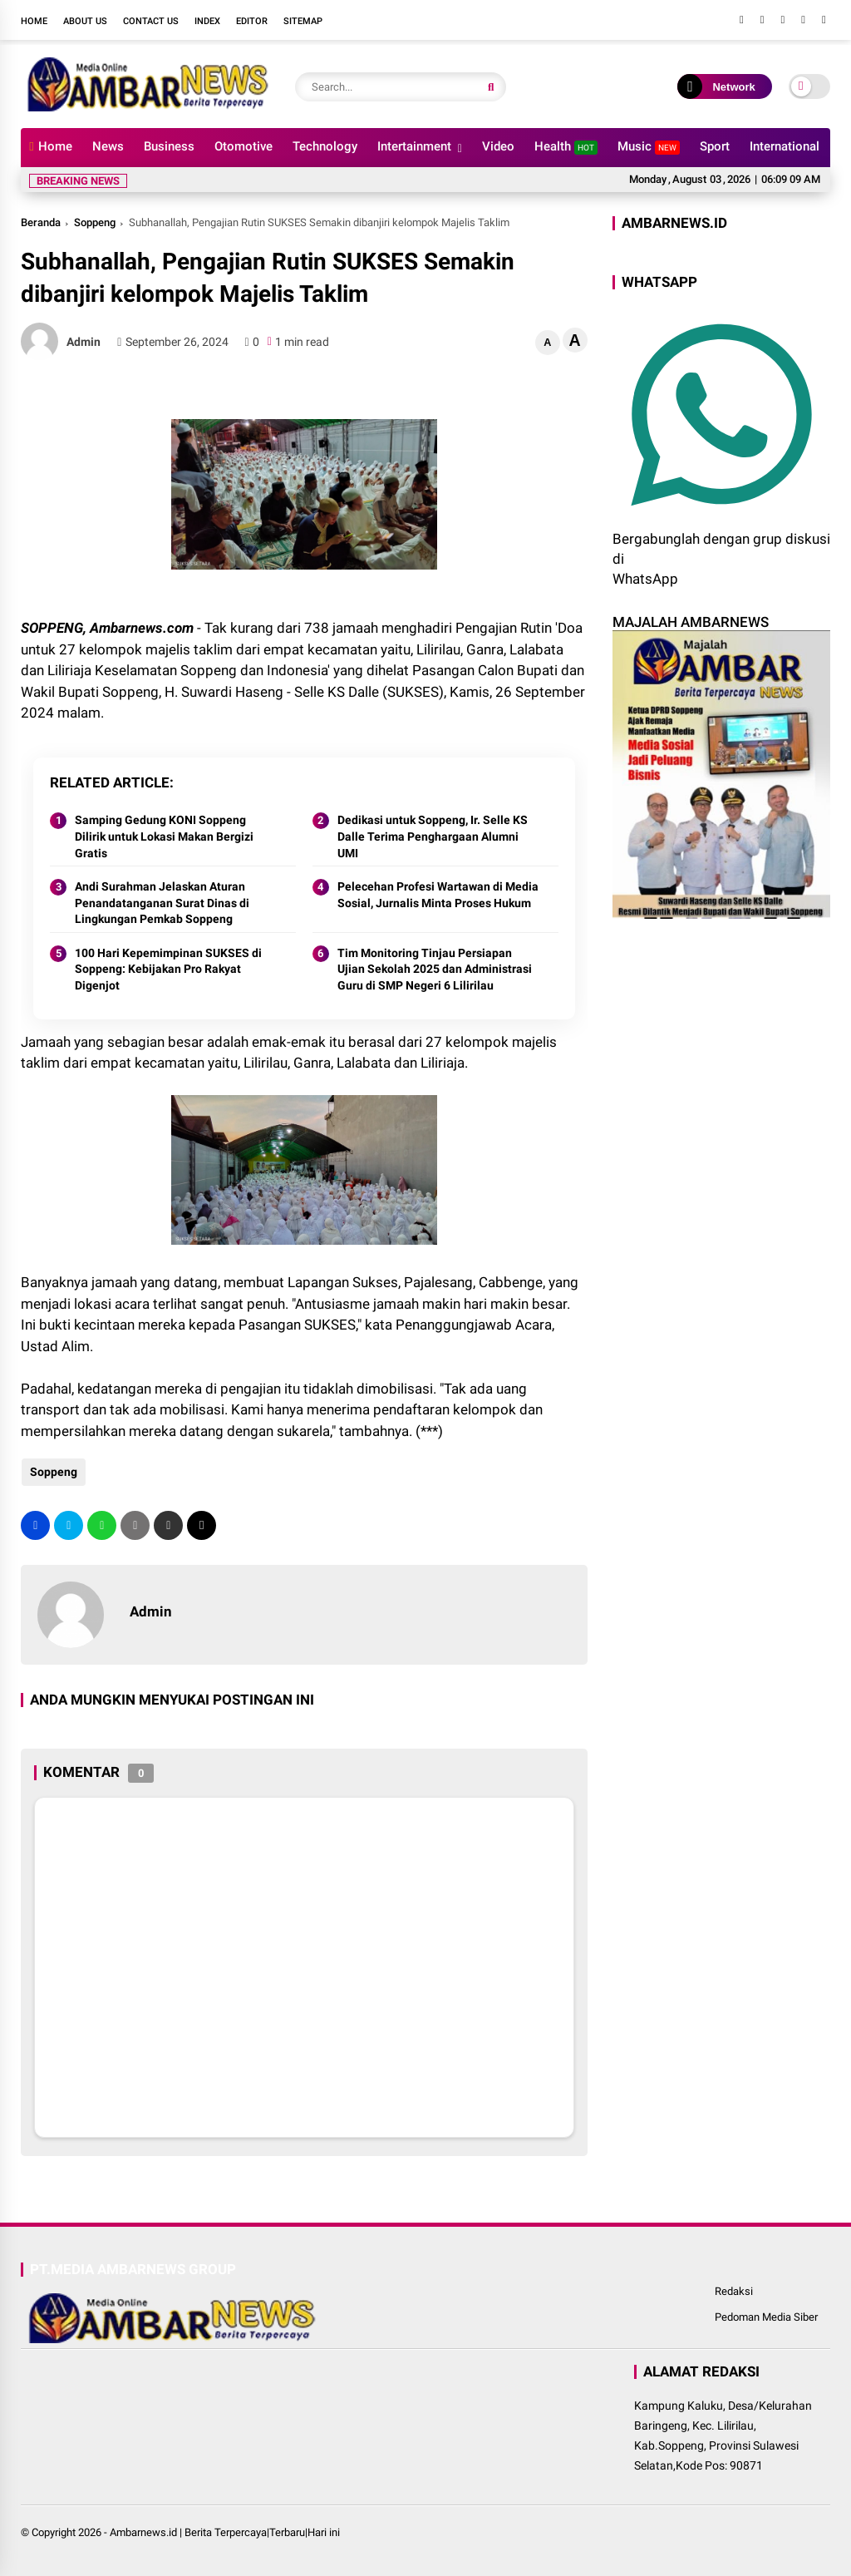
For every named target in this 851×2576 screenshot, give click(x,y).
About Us (85, 21)
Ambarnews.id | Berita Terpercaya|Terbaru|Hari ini (225, 2532)
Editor (252, 21)
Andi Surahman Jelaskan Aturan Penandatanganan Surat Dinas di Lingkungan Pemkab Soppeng (162, 902)
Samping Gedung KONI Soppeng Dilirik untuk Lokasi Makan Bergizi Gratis (164, 836)
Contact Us (151, 21)
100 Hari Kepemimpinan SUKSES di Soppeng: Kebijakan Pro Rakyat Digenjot (168, 969)
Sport (715, 146)
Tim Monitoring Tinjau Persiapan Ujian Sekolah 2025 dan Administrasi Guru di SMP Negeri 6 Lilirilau (434, 969)
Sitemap (302, 21)
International (784, 146)
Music (648, 147)
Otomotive (243, 146)
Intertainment (414, 146)
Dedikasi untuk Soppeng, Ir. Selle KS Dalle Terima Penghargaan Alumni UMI (432, 836)
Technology (325, 146)
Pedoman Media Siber (766, 2317)
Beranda (41, 222)
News (108, 146)
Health (566, 147)
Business (169, 146)
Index (207, 21)
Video (498, 146)
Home (34, 21)
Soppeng (95, 222)
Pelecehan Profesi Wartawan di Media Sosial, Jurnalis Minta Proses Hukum (438, 895)
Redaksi (734, 2291)
